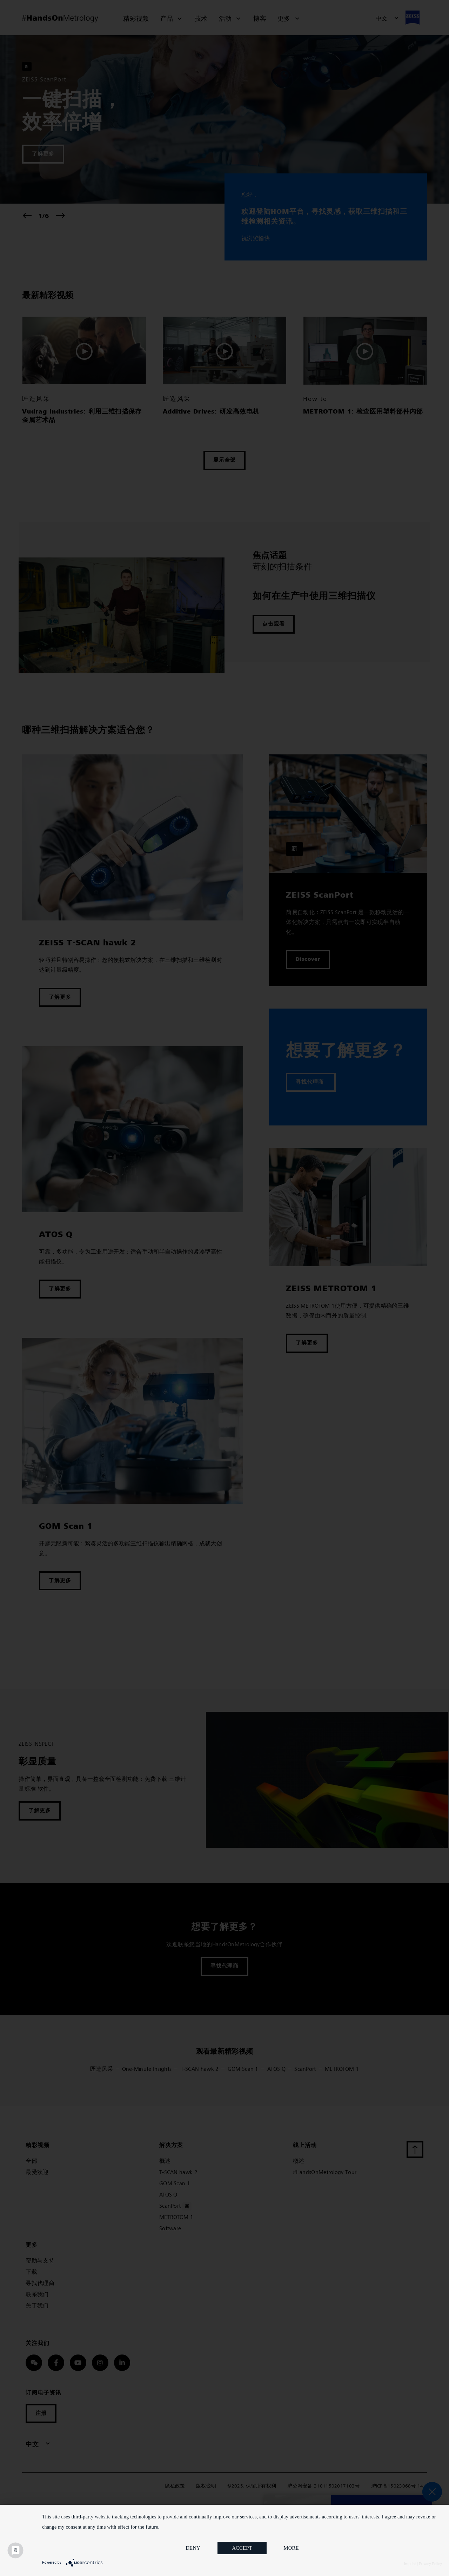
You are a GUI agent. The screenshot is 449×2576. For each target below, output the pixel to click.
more (291, 2549)
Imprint (410, 2564)
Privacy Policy (430, 2564)
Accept (242, 2549)
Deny (193, 2549)
